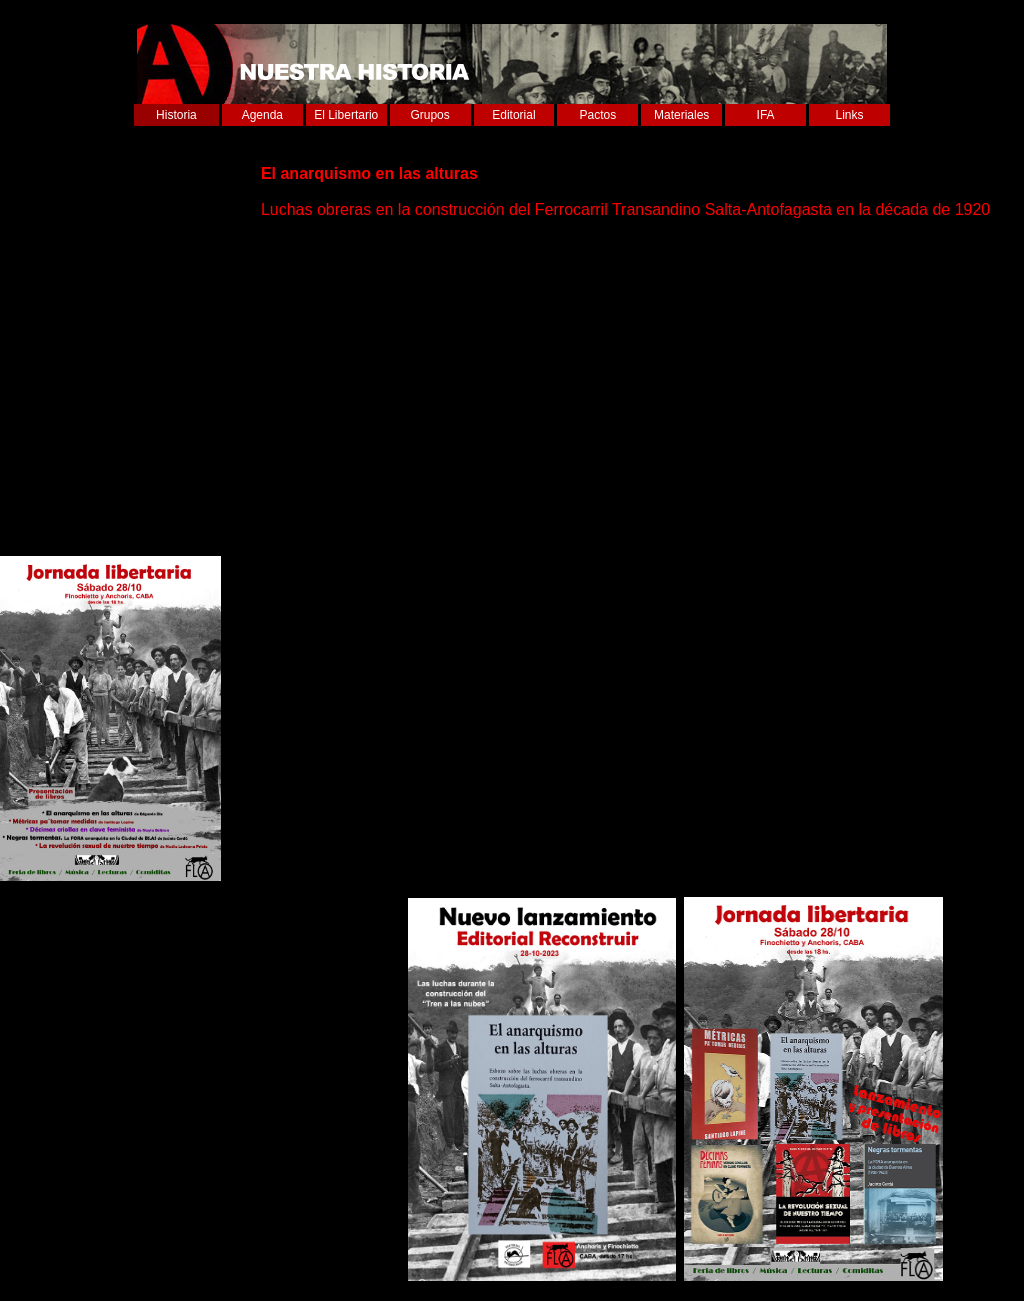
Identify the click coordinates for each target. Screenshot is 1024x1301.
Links (850, 115)
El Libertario (346, 115)
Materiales (681, 115)
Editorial (513, 115)
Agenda (262, 115)
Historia (176, 115)
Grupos (429, 115)
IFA (766, 115)
